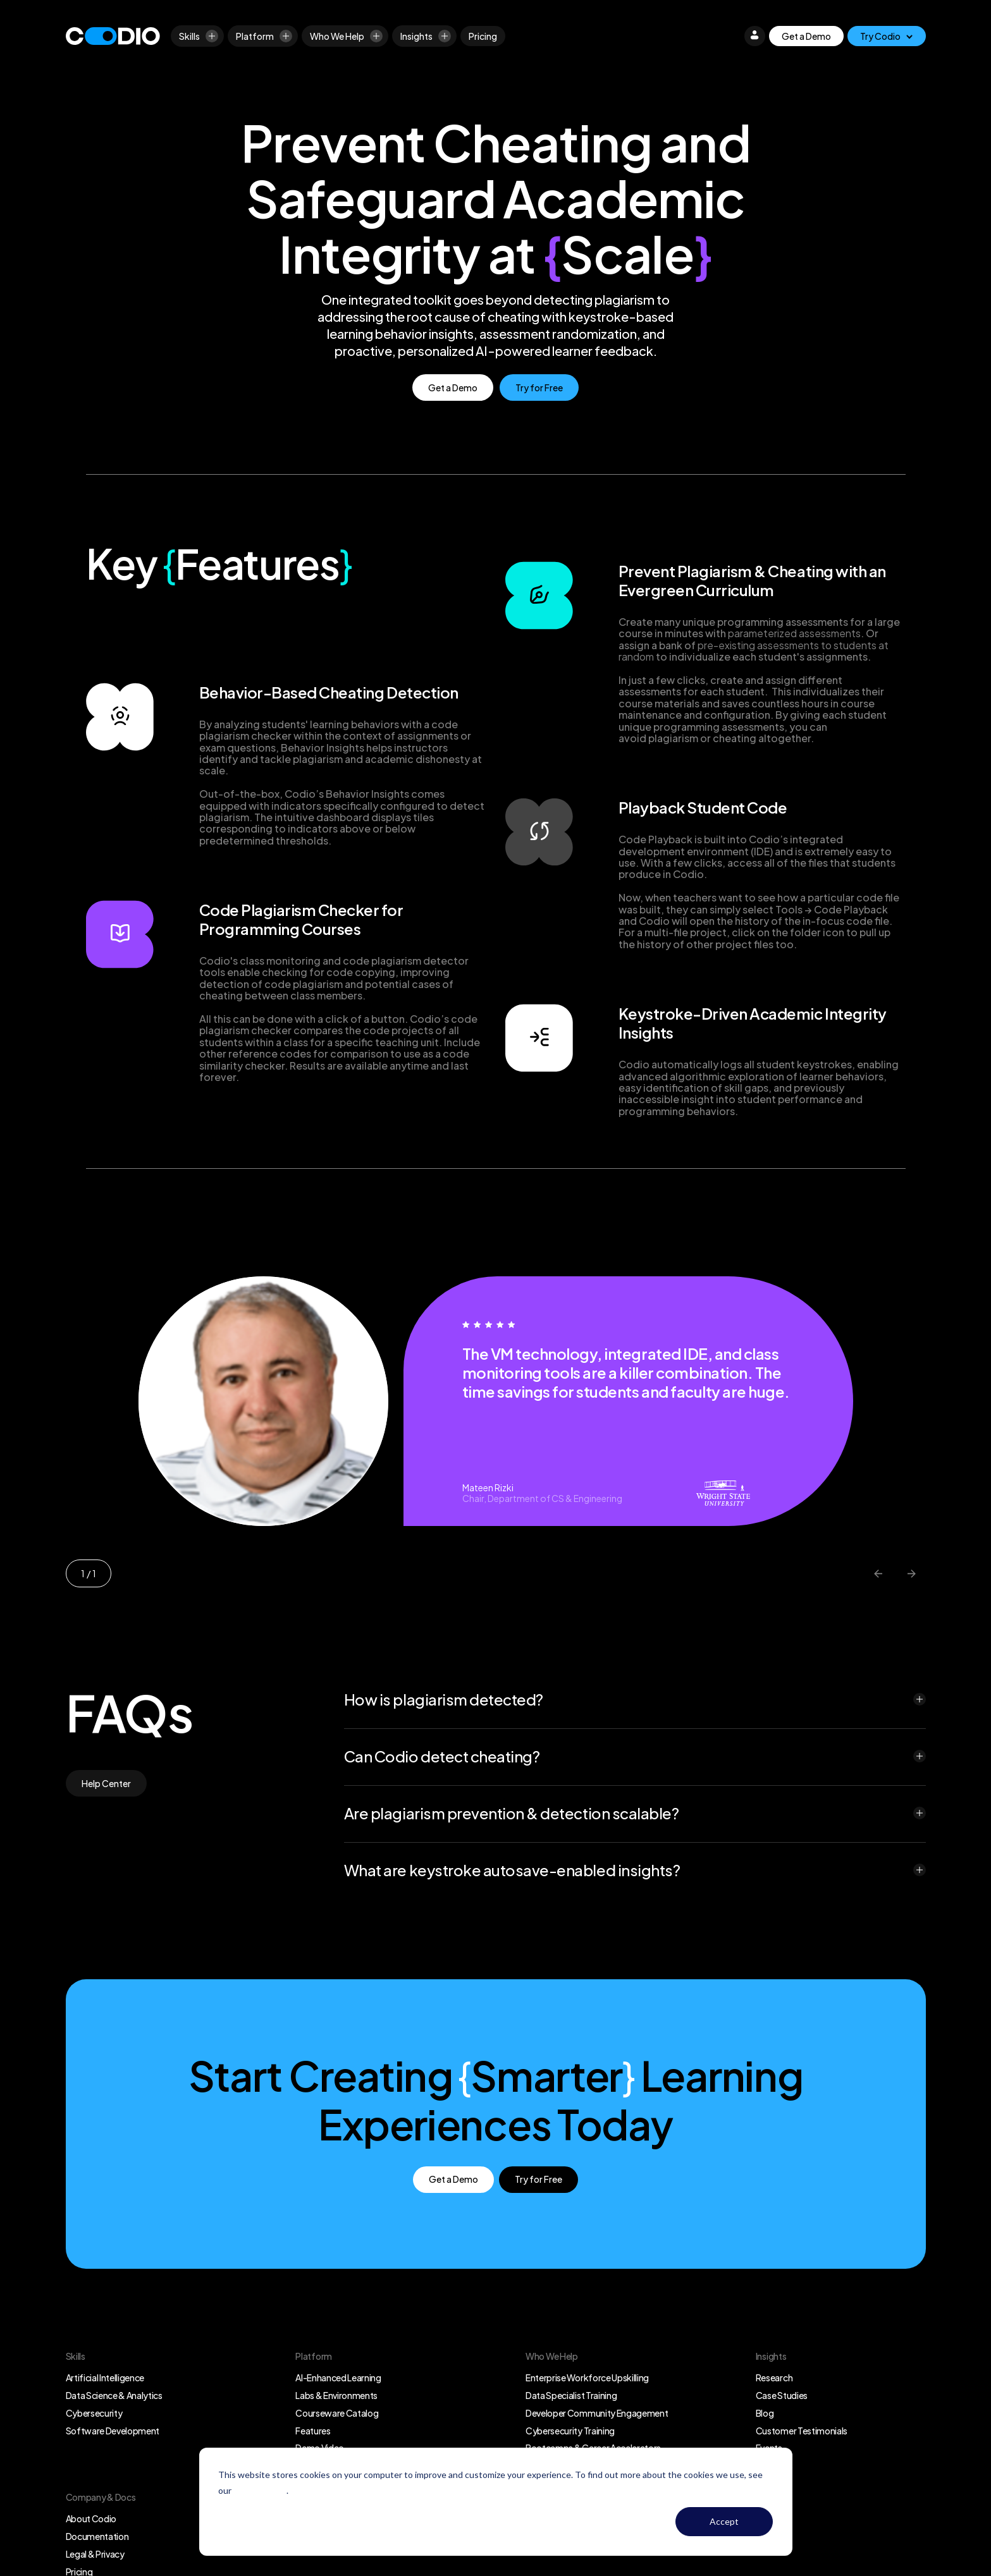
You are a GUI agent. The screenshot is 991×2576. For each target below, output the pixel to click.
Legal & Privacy (95, 2554)
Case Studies (782, 2395)
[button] (635, 1699)
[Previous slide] (879, 1573)
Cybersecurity (94, 2413)
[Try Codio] (886, 36)
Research (774, 2377)
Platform (264, 36)
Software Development (113, 2430)
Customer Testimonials (801, 2430)
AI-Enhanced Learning (338, 2377)
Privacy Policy (259, 2490)
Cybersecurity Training (570, 2430)
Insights (425, 36)
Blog (765, 2413)
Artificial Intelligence (105, 2377)
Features (312, 2430)
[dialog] (495, 2502)
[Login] (754, 36)
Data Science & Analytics (114, 2395)
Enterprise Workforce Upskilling (587, 2377)
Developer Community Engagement (597, 2413)
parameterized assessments (794, 633)
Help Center (106, 1783)
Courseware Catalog (336, 2413)
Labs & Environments (336, 2395)
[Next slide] (911, 1573)
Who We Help (346, 36)
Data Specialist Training (571, 2395)
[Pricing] (482, 36)
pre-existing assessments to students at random (754, 650)
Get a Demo (806, 36)
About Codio (91, 2518)
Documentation (97, 2536)
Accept (724, 2521)
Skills (198, 36)
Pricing (483, 36)
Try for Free (539, 387)
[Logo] (113, 36)
